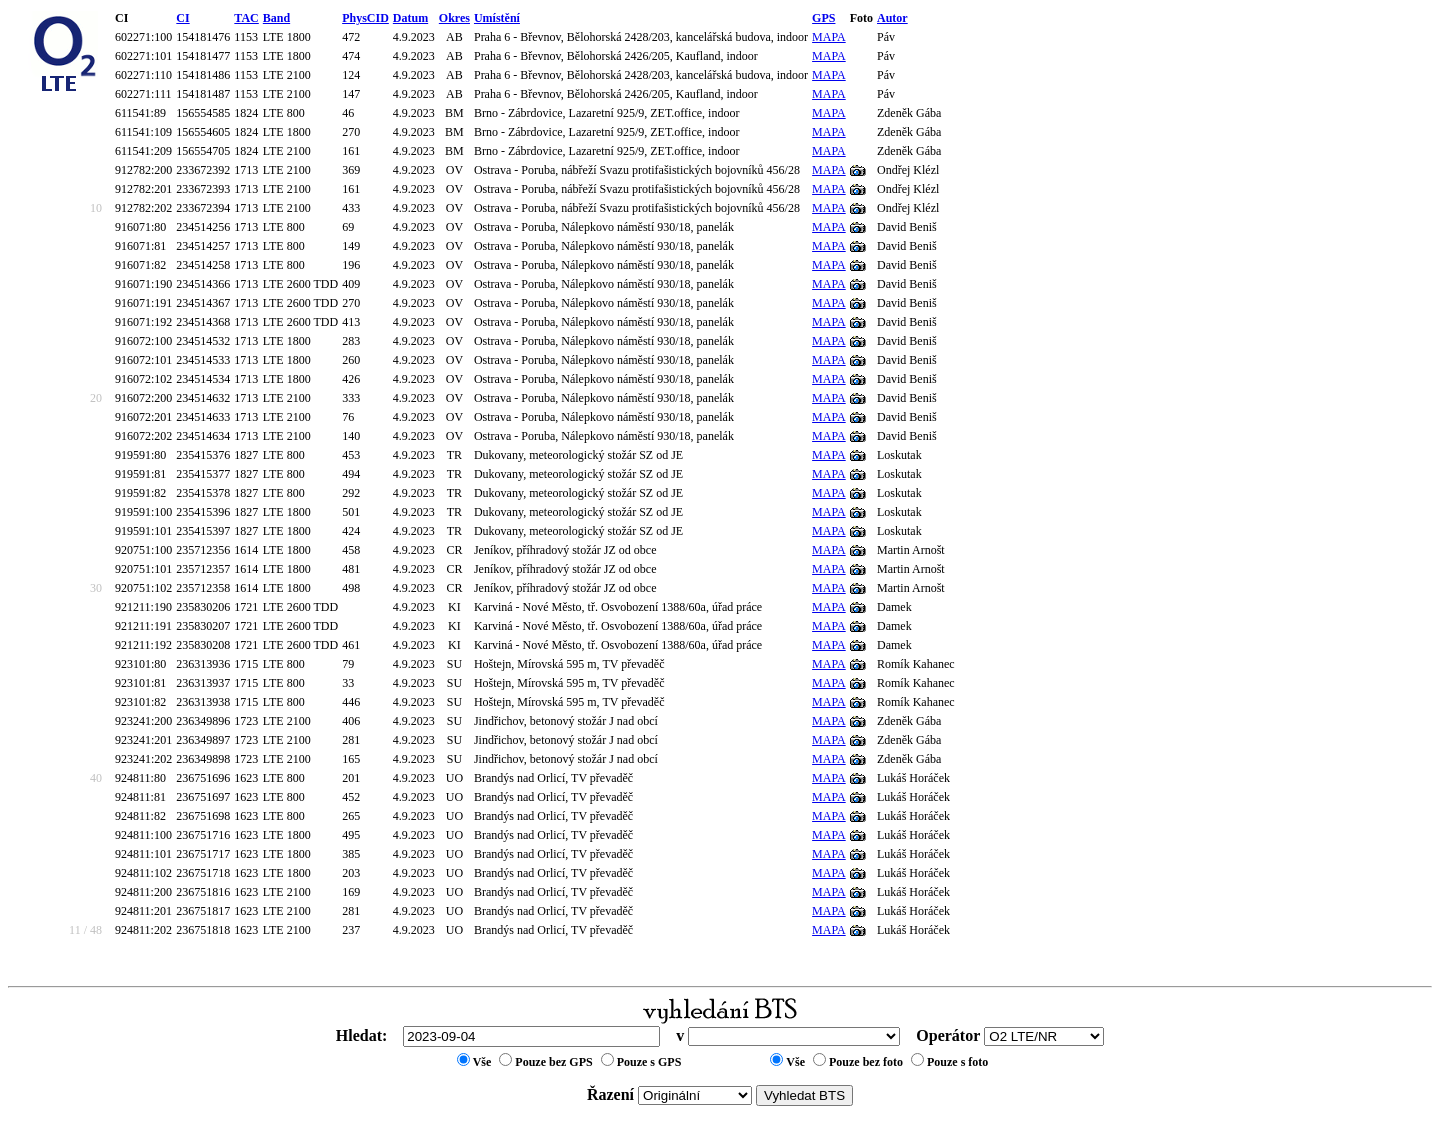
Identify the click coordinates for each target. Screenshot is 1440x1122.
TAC (246, 18)
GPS (823, 18)
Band (276, 18)
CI (182, 18)
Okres (454, 18)
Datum (410, 18)
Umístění (497, 18)
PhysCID (365, 18)
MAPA (829, 37)
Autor (892, 18)
